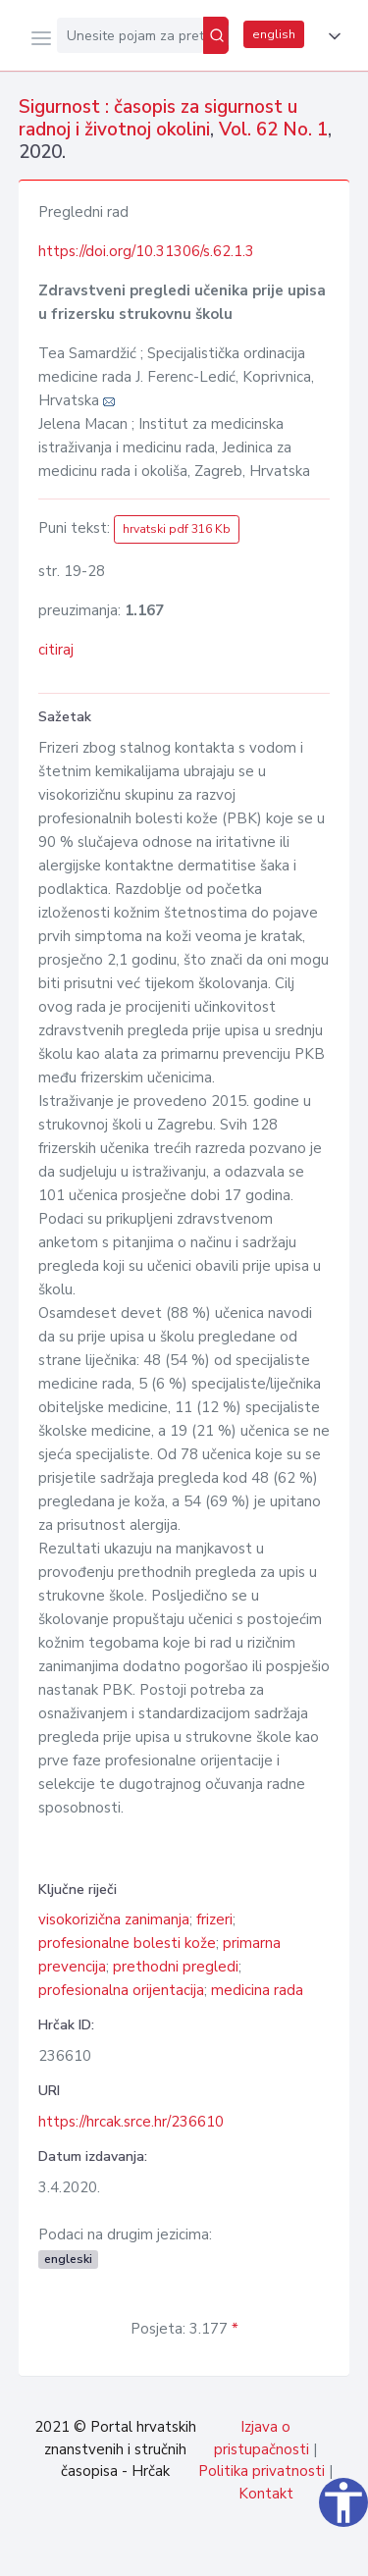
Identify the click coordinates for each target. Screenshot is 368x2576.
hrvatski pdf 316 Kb (177, 529)
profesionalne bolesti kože (127, 1943)
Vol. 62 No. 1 (273, 129)
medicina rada (257, 1990)
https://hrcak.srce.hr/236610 (131, 2121)
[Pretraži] (216, 35)
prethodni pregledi (175, 1966)
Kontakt (265, 2493)
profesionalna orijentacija (121, 1990)
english (273, 34)
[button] (330, 36)
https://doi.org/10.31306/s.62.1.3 (146, 251)
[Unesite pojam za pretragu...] (130, 35)
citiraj (56, 649)
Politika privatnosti (261, 2471)
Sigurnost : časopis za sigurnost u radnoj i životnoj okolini (158, 118)
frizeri (214, 1919)
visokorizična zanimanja (113, 1919)
